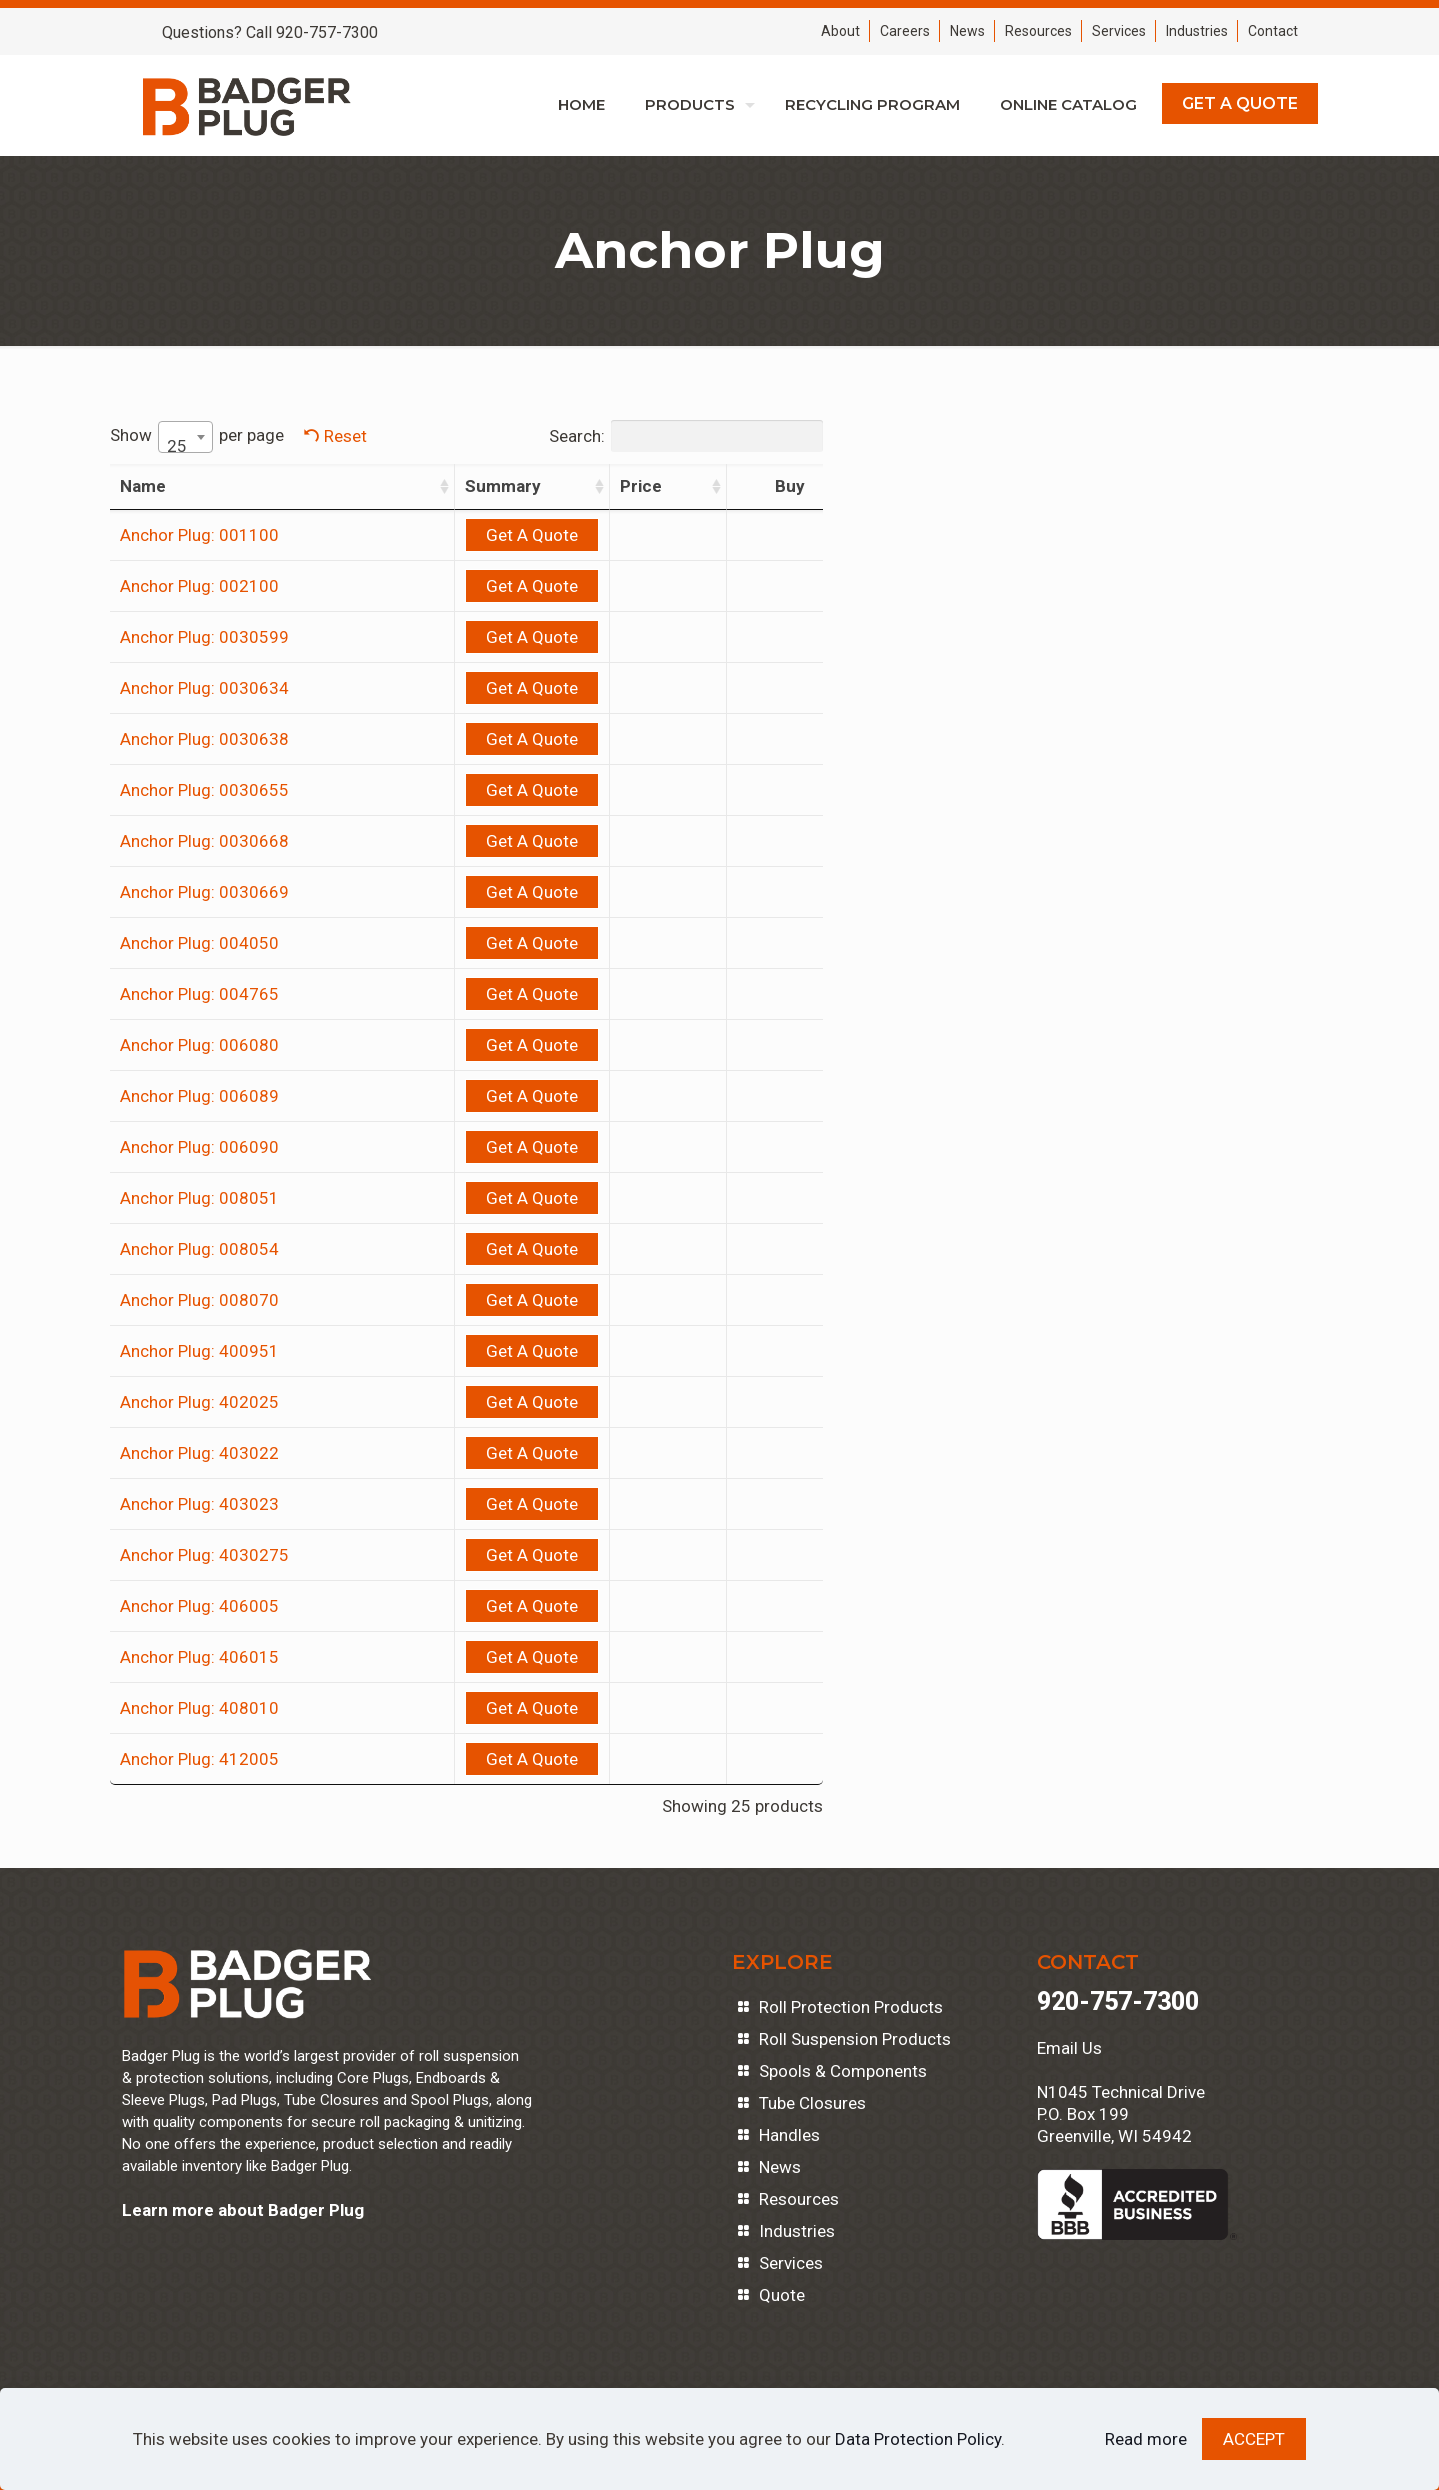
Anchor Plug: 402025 (199, 1402)
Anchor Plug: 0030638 (204, 739)
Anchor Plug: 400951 (199, 1351)
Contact (1273, 31)
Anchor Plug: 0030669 (204, 892)
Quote (782, 2295)
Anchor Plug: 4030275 (204, 1555)
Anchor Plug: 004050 (199, 943)
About (840, 31)
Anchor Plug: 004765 (199, 994)
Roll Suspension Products (855, 2039)
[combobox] (185, 437)
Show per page (197, 437)
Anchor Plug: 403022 (199, 1453)
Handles (789, 2135)
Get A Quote (410, 535)
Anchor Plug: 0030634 (204, 688)
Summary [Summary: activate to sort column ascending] (381, 486)
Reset (345, 436)
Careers (905, 31)
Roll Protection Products (851, 2007)
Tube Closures (812, 2103)
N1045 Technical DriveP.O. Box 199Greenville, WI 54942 (1121, 2114)
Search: (531, 436)
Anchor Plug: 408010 (199, 1708)
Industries (1197, 31)
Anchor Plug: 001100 (199, 535)
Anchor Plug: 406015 (199, 1657)
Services (1119, 31)
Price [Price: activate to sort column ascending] (546, 486)
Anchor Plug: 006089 (199, 1096)
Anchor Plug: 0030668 (204, 841)
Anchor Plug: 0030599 (204, 637)
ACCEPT (1254, 2439)
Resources (1038, 31)
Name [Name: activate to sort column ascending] (143, 486)
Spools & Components (843, 2071)
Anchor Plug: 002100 (199, 586)
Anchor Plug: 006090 (199, 1147)
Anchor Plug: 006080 (199, 1045)
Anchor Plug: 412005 (199, 1759)
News (967, 31)
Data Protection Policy (918, 2439)
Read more (1146, 2439)
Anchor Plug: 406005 (199, 1606)
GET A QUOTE (1240, 103)
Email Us (1069, 2048)
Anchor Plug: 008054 (199, 1249)
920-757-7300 (1118, 2001)
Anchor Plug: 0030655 (204, 790)
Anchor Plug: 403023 (199, 1504)
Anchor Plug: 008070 (199, 1300)
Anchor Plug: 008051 (199, 1198)
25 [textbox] (177, 446)
